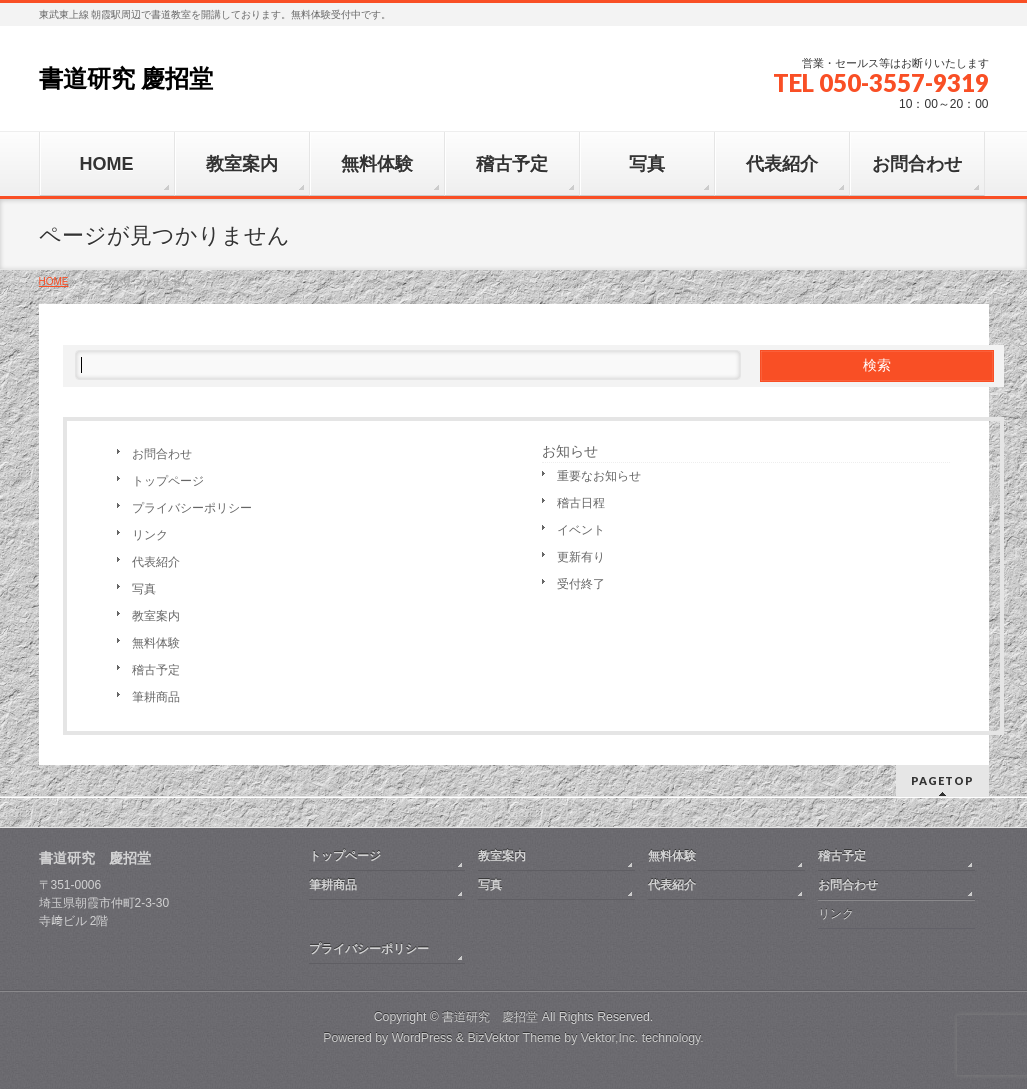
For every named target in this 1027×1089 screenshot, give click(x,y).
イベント (581, 530)
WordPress (422, 1038)
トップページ (168, 481)
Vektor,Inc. (610, 1038)
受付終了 (581, 584)
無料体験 (156, 643)
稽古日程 (581, 503)
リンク (150, 535)
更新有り (581, 557)
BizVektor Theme (514, 1038)
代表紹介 (156, 562)
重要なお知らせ (599, 476)
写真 (144, 589)
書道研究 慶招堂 (126, 78)
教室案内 (156, 616)
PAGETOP (942, 780)
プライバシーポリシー (192, 508)
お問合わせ (162, 454)
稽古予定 (156, 670)
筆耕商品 (156, 697)
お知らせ (570, 451)
